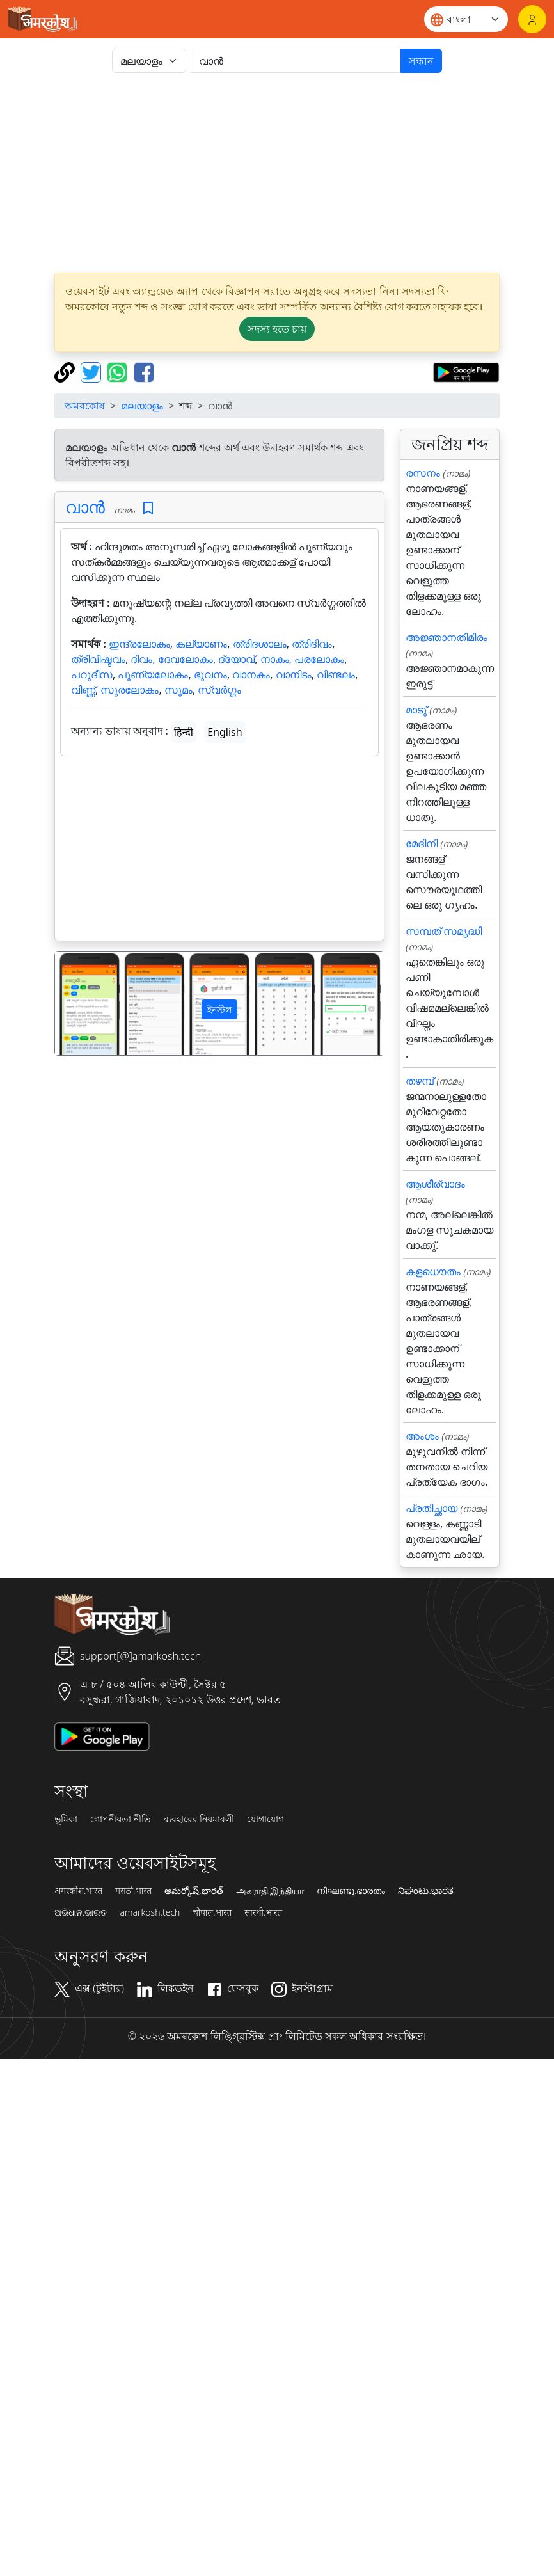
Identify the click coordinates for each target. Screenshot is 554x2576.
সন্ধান (421, 61)
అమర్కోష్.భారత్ (193, 1890)
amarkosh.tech (150, 1912)
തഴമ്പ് (420, 1081)
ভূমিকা (65, 1819)
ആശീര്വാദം (435, 1184)
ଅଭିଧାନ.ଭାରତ (80, 1912)
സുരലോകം (129, 690)
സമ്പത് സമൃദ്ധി (444, 931)
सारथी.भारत (263, 1912)
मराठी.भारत (133, 1890)
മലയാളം (142, 406)
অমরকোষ (85, 406)
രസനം (423, 473)
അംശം (422, 1436)
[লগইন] (532, 19)
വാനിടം (294, 674)
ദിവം (141, 659)
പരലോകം (319, 659)
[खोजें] (296, 61)
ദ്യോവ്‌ (236, 659)
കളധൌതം (433, 1271)
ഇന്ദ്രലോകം (139, 644)
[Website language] (466, 19)
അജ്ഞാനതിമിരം (446, 637)
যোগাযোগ (265, 1819)
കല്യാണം (201, 644)
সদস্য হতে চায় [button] (277, 329)
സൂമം (178, 690)
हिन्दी (183, 732)
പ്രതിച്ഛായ (431, 1508)
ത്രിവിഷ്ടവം (98, 659)
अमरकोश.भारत (78, 1890)
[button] (79, 1003)
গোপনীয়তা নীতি (120, 1819)
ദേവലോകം (185, 659)
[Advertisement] (292, 172)
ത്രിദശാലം (260, 644)
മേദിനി (422, 843)
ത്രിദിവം (312, 644)
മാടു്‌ (416, 710)
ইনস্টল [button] (219, 1009)
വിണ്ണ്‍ (83, 690)
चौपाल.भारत (212, 1912)
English (224, 732)
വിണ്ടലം (336, 674)
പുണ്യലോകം (153, 674)
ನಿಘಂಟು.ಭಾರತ (425, 1890)
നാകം (274, 659)
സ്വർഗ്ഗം (219, 690)
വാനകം (251, 674)
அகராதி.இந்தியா (270, 1890)
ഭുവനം (210, 674)
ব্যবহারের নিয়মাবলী (199, 1819)
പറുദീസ (92, 674)
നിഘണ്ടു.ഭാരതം (351, 1890)
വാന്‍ (85, 506)
